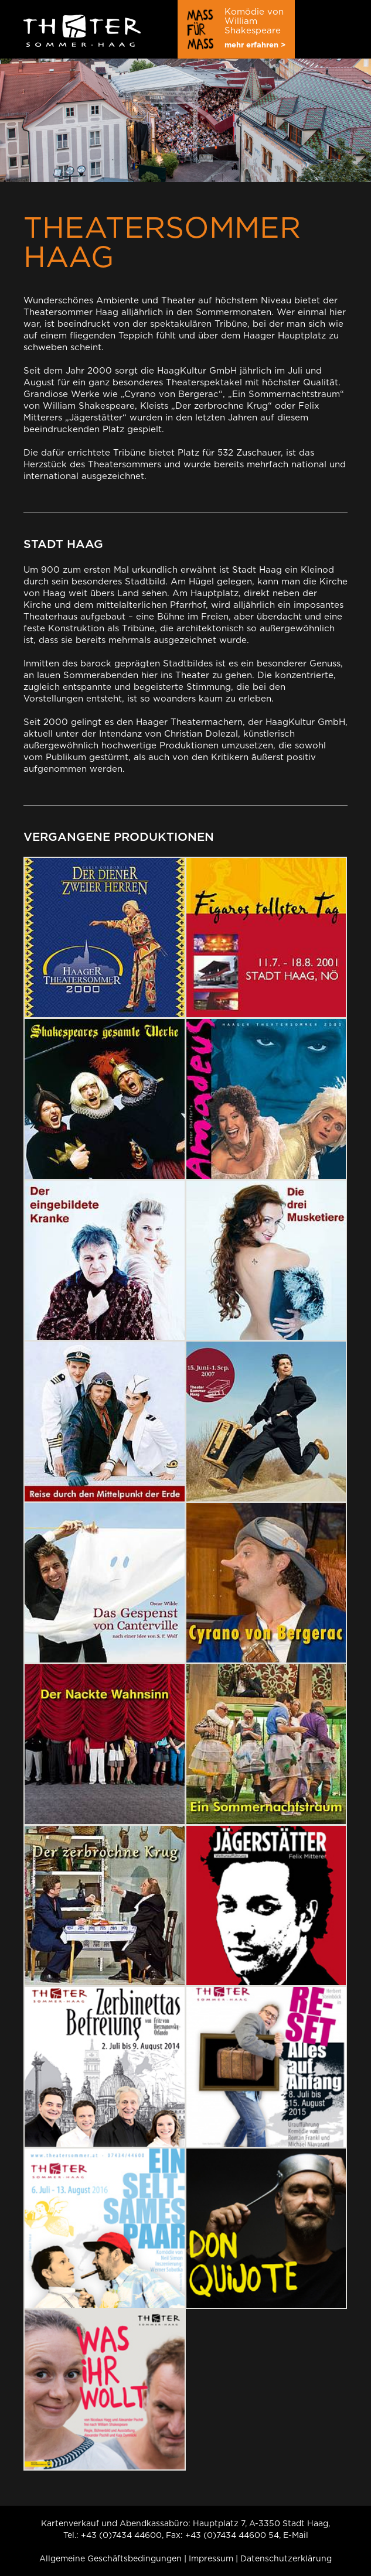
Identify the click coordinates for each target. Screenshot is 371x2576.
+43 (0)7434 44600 (121, 2535)
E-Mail (295, 2535)
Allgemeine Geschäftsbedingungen (110, 2558)
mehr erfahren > (254, 44)
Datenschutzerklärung (286, 2558)
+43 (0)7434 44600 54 (232, 2535)
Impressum (211, 2558)
